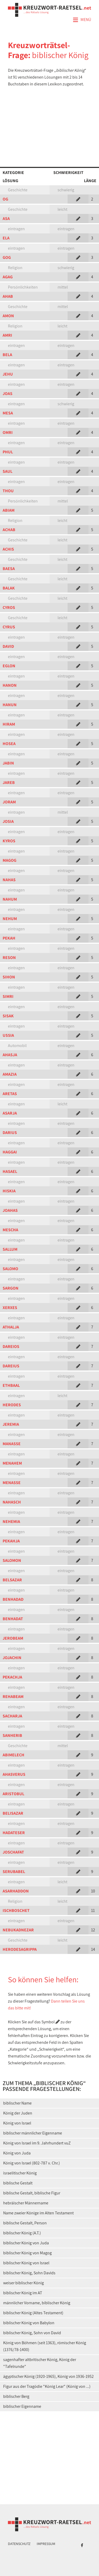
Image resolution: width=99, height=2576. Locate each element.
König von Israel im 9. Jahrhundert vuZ (37, 2143)
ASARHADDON (16, 1891)
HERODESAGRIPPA (20, 1949)
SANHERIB (12, 1735)
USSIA (8, 1035)
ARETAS (10, 1093)
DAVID (8, 646)
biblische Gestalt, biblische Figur (31, 2193)
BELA (7, 354)
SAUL (7, 471)
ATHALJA (11, 1327)
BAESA (9, 568)
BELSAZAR (12, 1580)
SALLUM (10, 1249)
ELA (6, 238)
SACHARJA (12, 1716)
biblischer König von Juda (26, 2243)
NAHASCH (12, 1502)
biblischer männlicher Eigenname (32, 2133)
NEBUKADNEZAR (18, 1930)
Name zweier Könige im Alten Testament (38, 2213)
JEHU (8, 374)
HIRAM (9, 724)
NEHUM (10, 918)
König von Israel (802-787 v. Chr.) (31, 2163)
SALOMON (12, 1560)
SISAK (8, 1016)
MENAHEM (12, 1463)
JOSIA (8, 821)
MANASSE (12, 1443)
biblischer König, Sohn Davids (29, 2273)
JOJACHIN (12, 1657)
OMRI (8, 432)
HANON (10, 685)
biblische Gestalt (17, 2183)
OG (5, 199)
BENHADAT (13, 1618)
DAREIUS (11, 1366)
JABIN (8, 763)
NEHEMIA (11, 1521)
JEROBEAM (13, 1638)
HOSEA (9, 743)
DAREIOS (11, 1346)
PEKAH (9, 938)
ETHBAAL (11, 1385)
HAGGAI (10, 1152)
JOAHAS (10, 1210)
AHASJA (10, 1055)
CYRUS (9, 627)
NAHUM (10, 899)
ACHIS (8, 549)
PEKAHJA (11, 1541)
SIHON (9, 977)
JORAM (9, 802)
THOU (8, 491)
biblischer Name (17, 2103)
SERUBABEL (14, 1871)
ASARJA (10, 1113)
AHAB (8, 296)
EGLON (9, 666)
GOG (7, 257)
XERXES (10, 1307)
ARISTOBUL (13, 1794)
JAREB (9, 782)
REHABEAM (13, 1696)
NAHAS (9, 879)
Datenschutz (19, 2543)
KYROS (9, 841)
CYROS (9, 607)
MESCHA (10, 1230)
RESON (9, 957)
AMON (8, 316)
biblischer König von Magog (27, 2253)
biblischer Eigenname (22, 2406)
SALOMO (10, 1268)
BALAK (9, 588)
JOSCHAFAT (13, 1852)
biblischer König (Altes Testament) (33, 2313)
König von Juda (17, 2153)
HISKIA (9, 1191)
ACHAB (9, 529)
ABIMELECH (13, 1755)
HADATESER (14, 1832)
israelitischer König (20, 2173)
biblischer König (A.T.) (22, 2233)
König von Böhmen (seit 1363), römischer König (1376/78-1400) (44, 2346)
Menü (82, 20)
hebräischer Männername (25, 2203)
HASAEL (10, 1171)
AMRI (7, 335)
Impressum (46, 2543)
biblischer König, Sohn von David (32, 2333)
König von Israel (17, 2123)
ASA (6, 218)
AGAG (8, 277)
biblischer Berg (16, 2396)
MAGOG (9, 860)
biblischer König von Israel (26, 2263)
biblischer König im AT (22, 2293)
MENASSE (12, 1482)
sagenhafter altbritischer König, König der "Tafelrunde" (39, 2363)
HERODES (12, 1405)
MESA (8, 413)
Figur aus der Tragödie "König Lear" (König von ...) (47, 2386)
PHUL (8, 452)
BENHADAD (13, 1599)
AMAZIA (10, 1074)
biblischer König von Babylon (28, 2323)
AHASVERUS (14, 1774)
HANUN (10, 704)
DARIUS (10, 1132)
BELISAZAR (13, 1813)
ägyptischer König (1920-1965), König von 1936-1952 (48, 2376)
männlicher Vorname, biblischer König (36, 2303)
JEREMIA (11, 1424)
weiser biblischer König (23, 2283)
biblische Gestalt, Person (25, 2223)
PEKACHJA (12, 1677)
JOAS (7, 393)
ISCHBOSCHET (16, 1910)
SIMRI (8, 996)
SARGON (10, 1288)
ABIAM (9, 510)
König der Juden (17, 2113)
